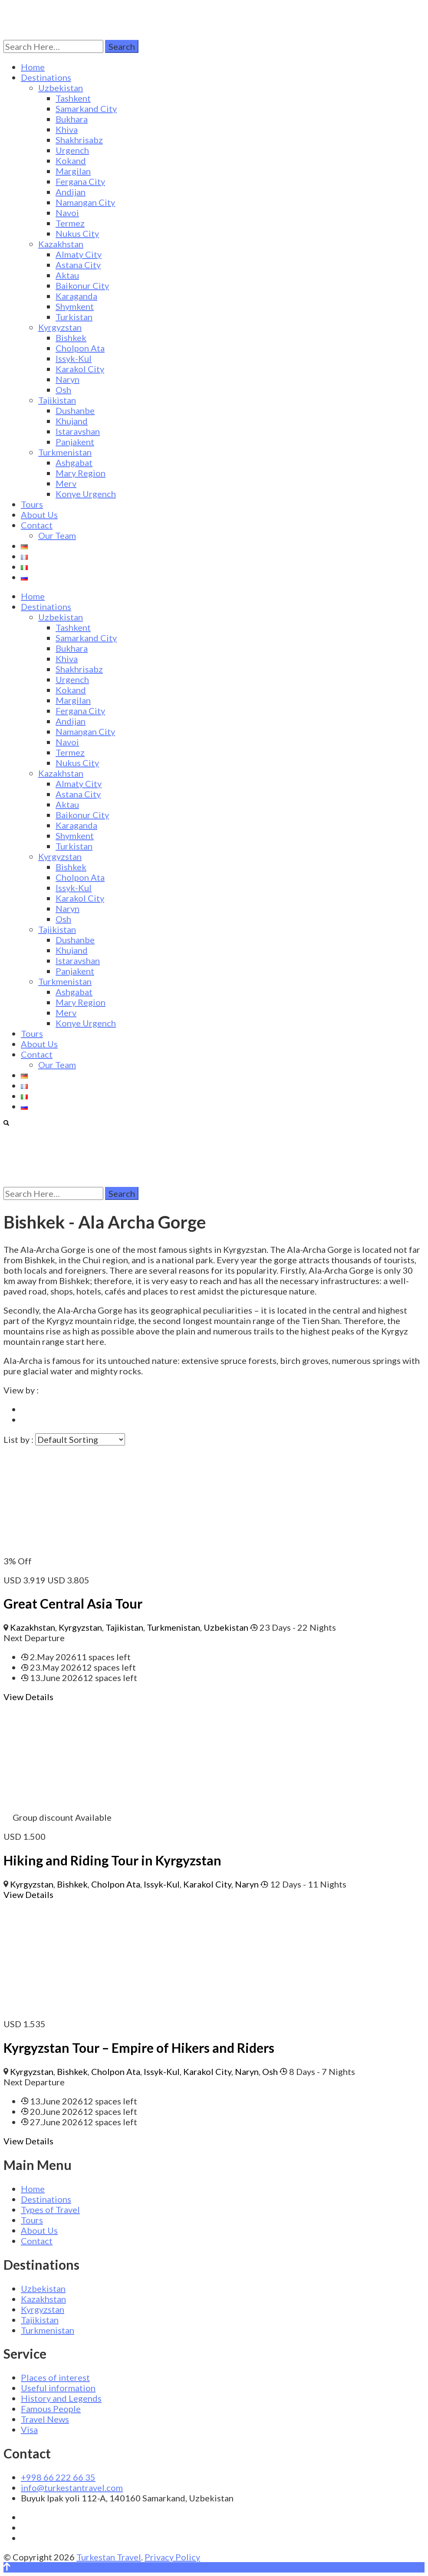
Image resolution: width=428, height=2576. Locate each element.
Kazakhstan (60, 244)
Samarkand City (86, 108)
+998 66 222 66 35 (58, 2477)
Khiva (67, 129)
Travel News (45, 2419)
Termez (70, 223)
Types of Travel (50, 2209)
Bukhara (72, 119)
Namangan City (85, 202)
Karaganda (76, 296)
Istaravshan (78, 431)
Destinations (46, 77)
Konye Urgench (86, 493)
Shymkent (75, 306)
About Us (39, 514)
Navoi (67, 212)
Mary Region (80, 473)
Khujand (72, 421)
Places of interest (55, 2377)
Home (33, 67)
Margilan (73, 171)
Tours (32, 504)
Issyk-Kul (74, 358)
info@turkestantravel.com (72, 2487)
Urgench (72, 150)
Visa (29, 2429)
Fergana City (80, 181)
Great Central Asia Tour (72, 1603)
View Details (28, 1696)
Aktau (67, 275)
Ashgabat (74, 462)
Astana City (78, 264)
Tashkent (73, 98)
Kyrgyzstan (60, 327)
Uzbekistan (60, 87)
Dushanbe (75, 410)
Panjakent (75, 441)
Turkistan (74, 316)
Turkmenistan (65, 452)
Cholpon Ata (80, 348)
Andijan (71, 192)
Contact (37, 525)
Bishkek (71, 337)
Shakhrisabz (79, 139)
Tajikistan (57, 400)
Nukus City (77, 233)
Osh (63, 389)
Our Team (57, 535)
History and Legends (61, 2398)
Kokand (71, 160)
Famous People (51, 2408)
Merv (66, 483)
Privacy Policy (172, 2557)
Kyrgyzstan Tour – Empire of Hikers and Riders (138, 2047)
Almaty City (79, 254)
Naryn (67, 379)
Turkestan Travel (108, 2557)
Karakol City (80, 369)
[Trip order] (80, 1439)
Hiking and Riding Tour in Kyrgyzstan (112, 1860)
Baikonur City (82, 285)
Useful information (58, 2388)
